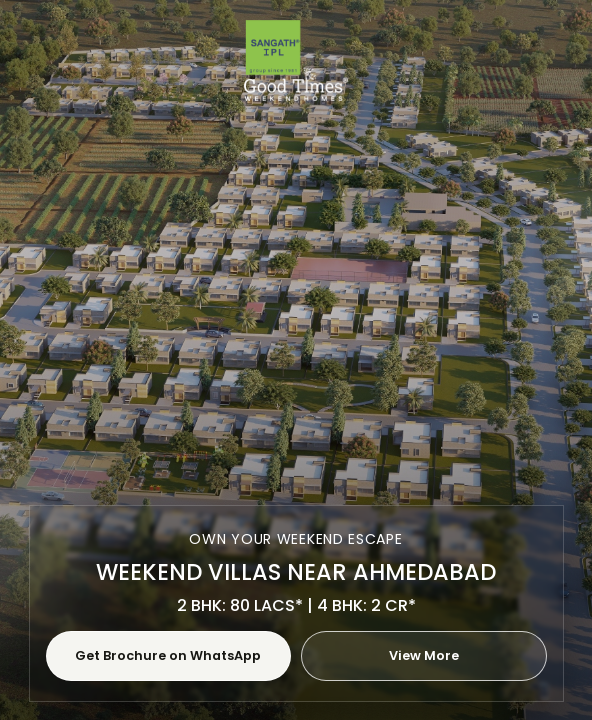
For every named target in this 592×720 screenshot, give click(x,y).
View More (424, 655)
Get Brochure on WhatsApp (168, 655)
